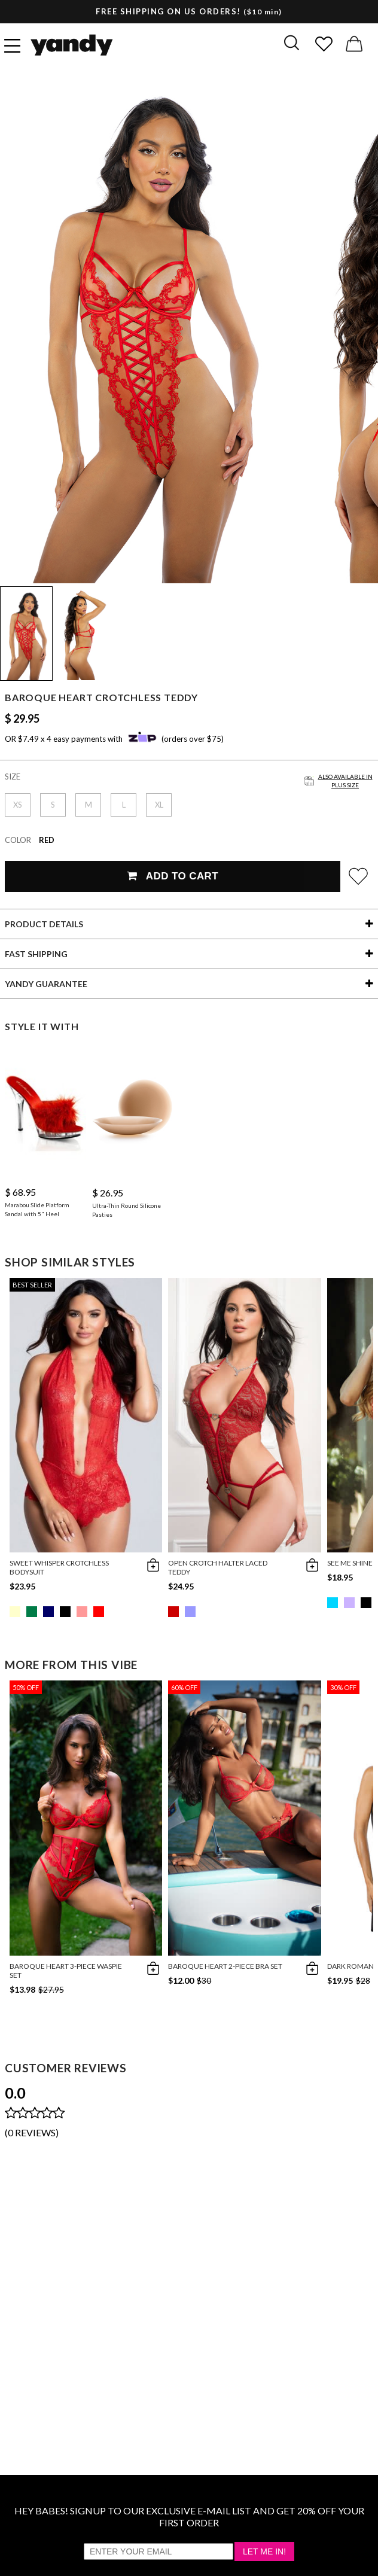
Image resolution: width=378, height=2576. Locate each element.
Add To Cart (172, 876)
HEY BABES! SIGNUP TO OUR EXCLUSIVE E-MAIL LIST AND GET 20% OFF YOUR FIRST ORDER (189, 2516)
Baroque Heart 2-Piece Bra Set (225, 1966)
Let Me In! (264, 2551)
